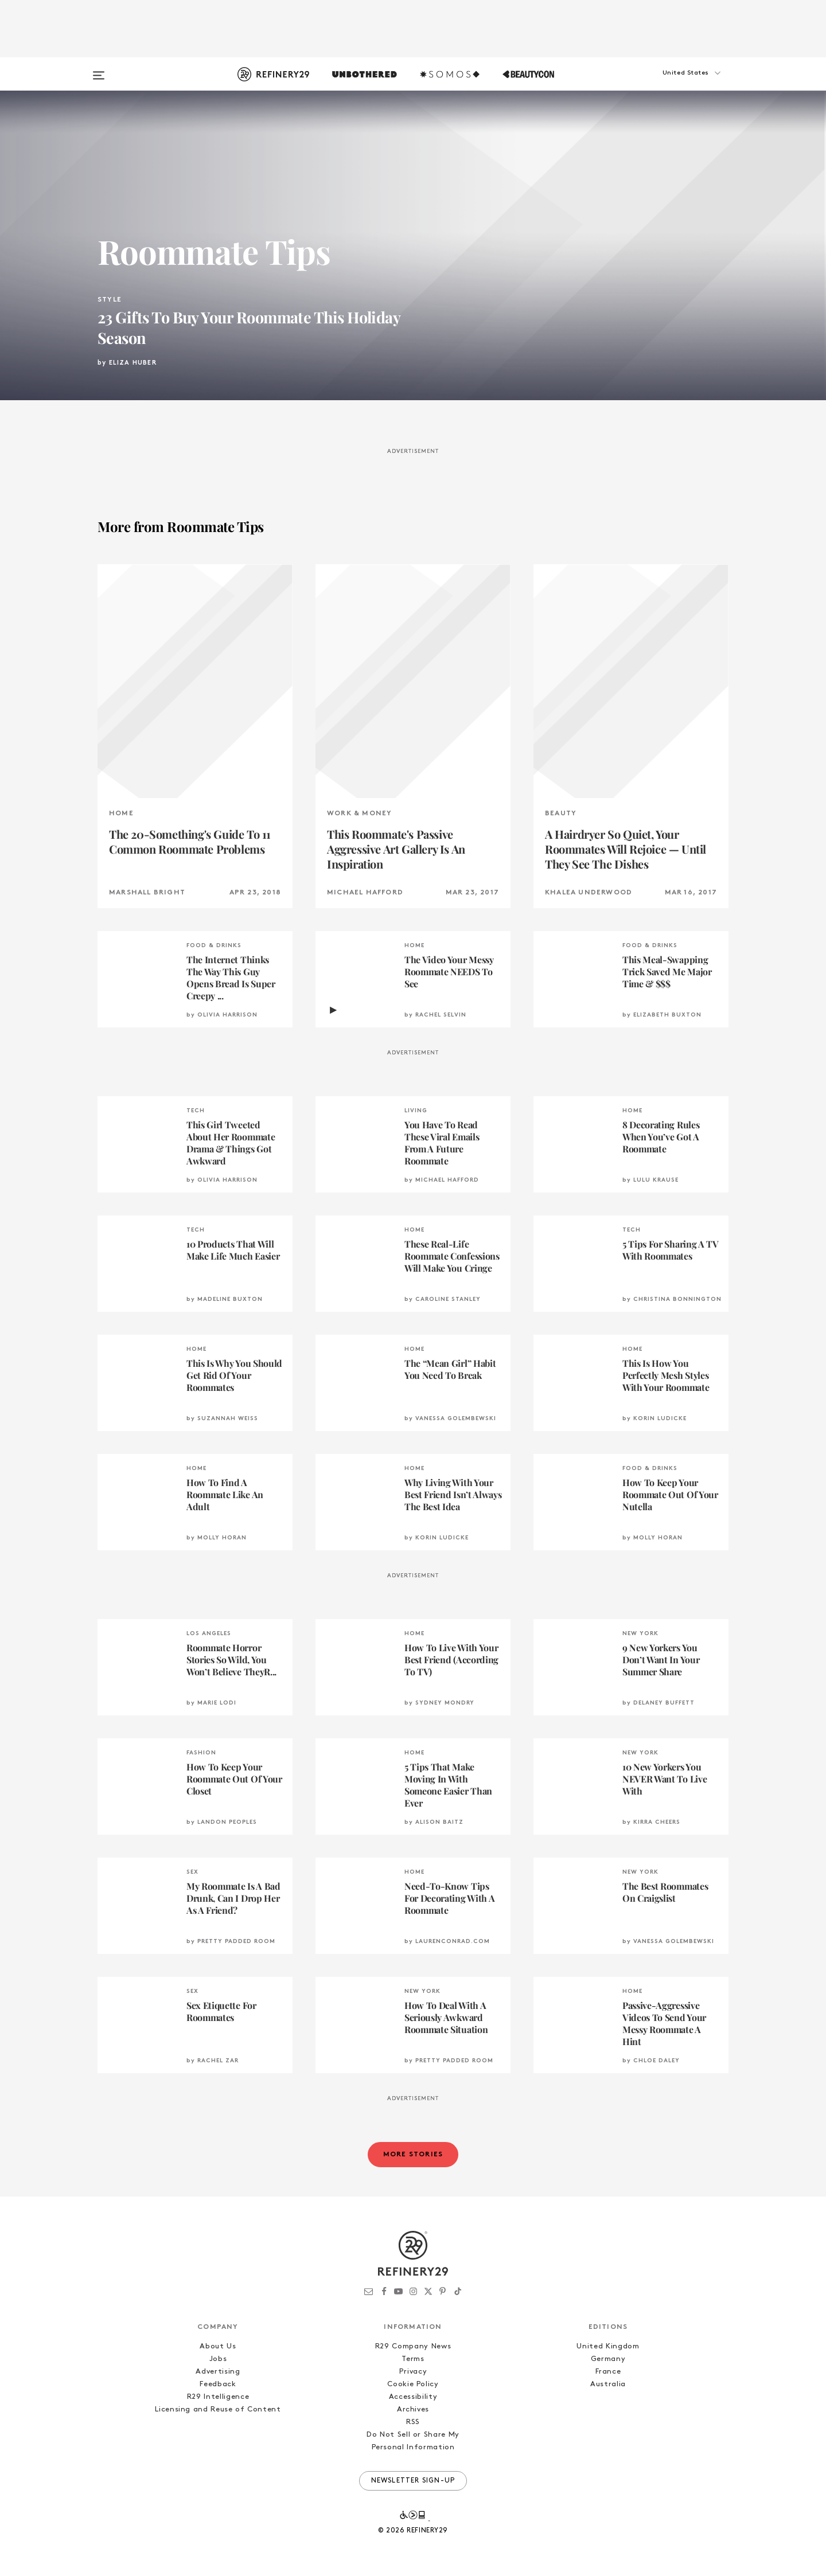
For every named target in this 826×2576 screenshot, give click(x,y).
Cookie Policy (412, 2384)
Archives (413, 2409)
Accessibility (413, 2397)
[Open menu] (98, 70)
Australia (608, 2384)
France (608, 2371)
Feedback (218, 2384)
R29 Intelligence (218, 2397)
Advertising (218, 2371)
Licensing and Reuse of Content (218, 2409)
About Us (218, 2346)
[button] (671, 84)
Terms (413, 2359)
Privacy (413, 2371)
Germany (608, 2359)
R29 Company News (413, 2346)
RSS (413, 2422)
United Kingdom (607, 2346)
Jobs (218, 2359)
